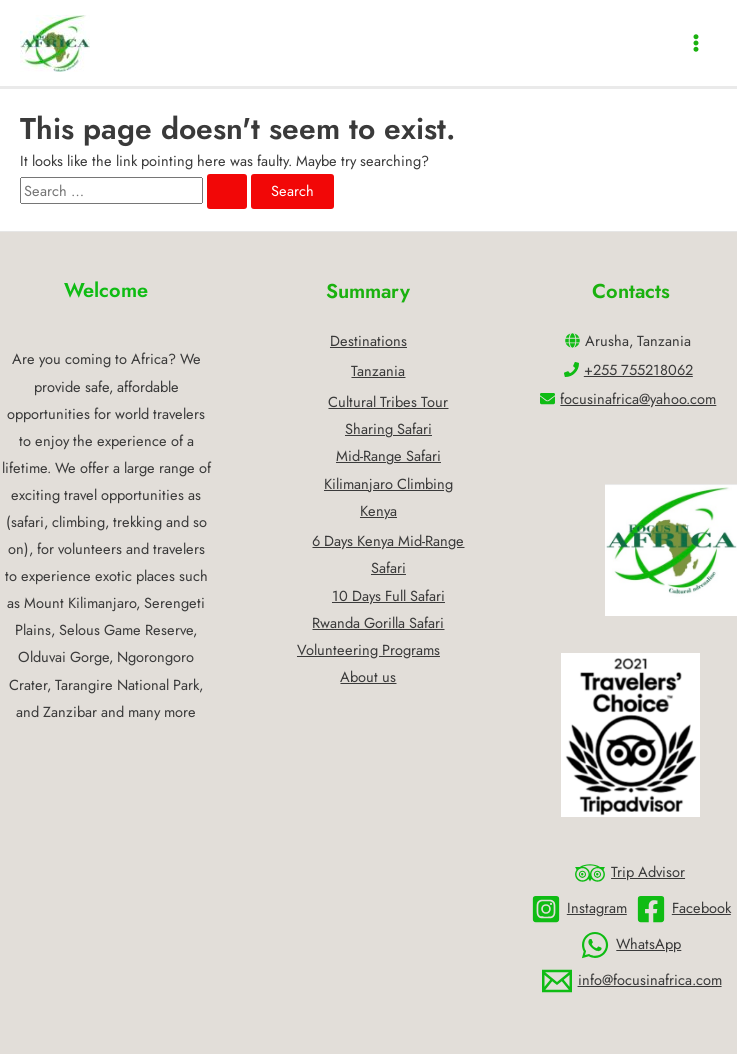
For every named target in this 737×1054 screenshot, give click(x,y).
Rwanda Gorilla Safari (378, 622)
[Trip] (630, 873)
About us (368, 676)
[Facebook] (683, 909)
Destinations (368, 340)
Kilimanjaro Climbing (388, 483)
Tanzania (378, 370)
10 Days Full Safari (388, 595)
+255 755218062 (638, 369)
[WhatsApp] (630, 945)
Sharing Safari (388, 428)
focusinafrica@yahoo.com (638, 398)
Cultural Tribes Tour (388, 401)
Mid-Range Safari (388, 455)
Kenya (378, 510)
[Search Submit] (227, 191)
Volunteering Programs (368, 649)
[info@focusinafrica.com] (632, 981)
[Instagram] (579, 909)
